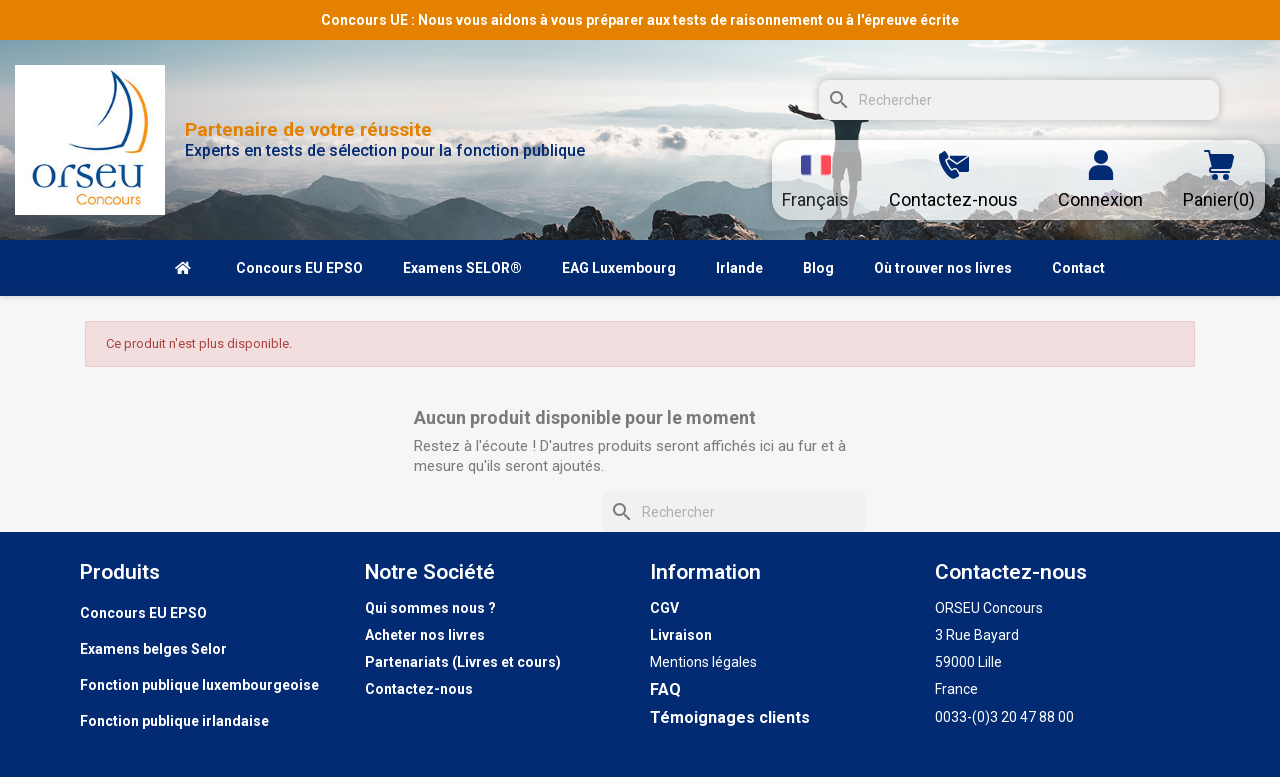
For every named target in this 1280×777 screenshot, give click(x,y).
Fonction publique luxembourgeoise (199, 685)
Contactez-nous (419, 689)
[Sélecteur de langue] (815, 180)
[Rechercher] (1019, 100)
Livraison (681, 635)
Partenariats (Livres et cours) (463, 662)
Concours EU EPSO (143, 613)
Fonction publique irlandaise (174, 721)
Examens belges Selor (153, 649)
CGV (664, 608)
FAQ (665, 689)
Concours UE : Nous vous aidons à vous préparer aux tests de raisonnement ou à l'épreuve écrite (640, 20)
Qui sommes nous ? (430, 608)
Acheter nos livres (425, 635)
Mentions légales (703, 662)
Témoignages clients (730, 717)
